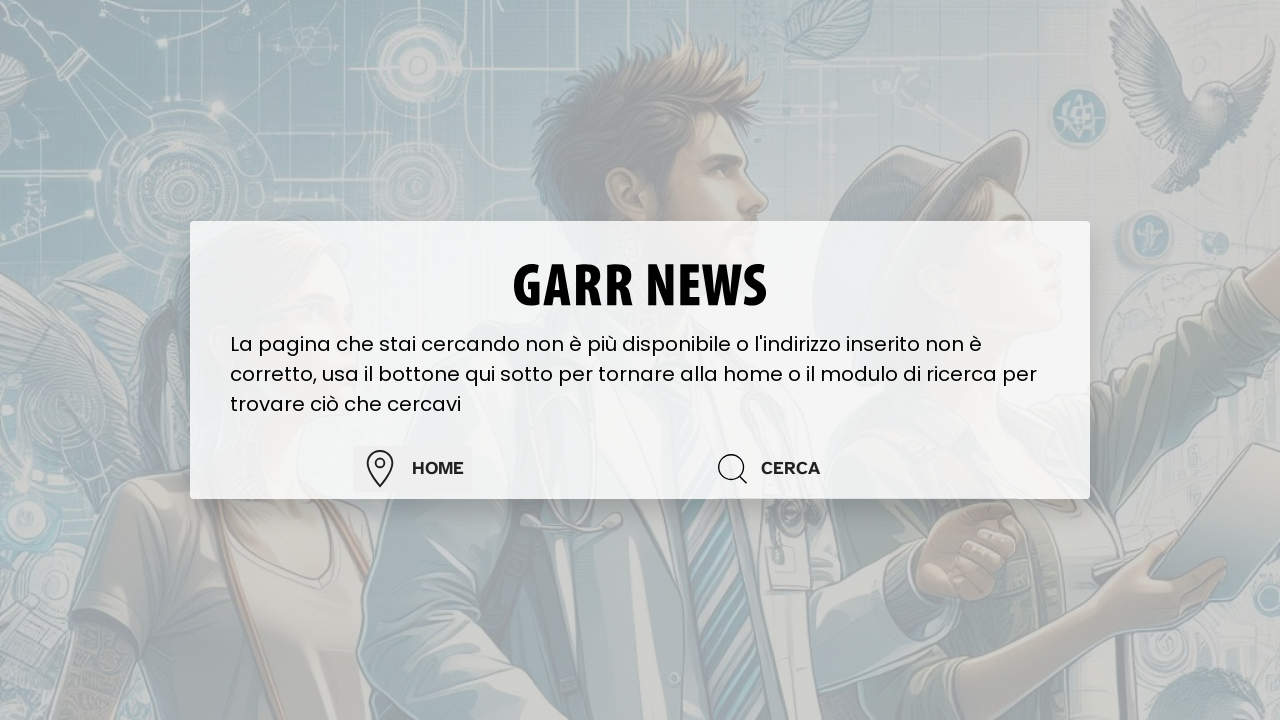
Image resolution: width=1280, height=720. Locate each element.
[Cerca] (868, 469)
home (412, 469)
